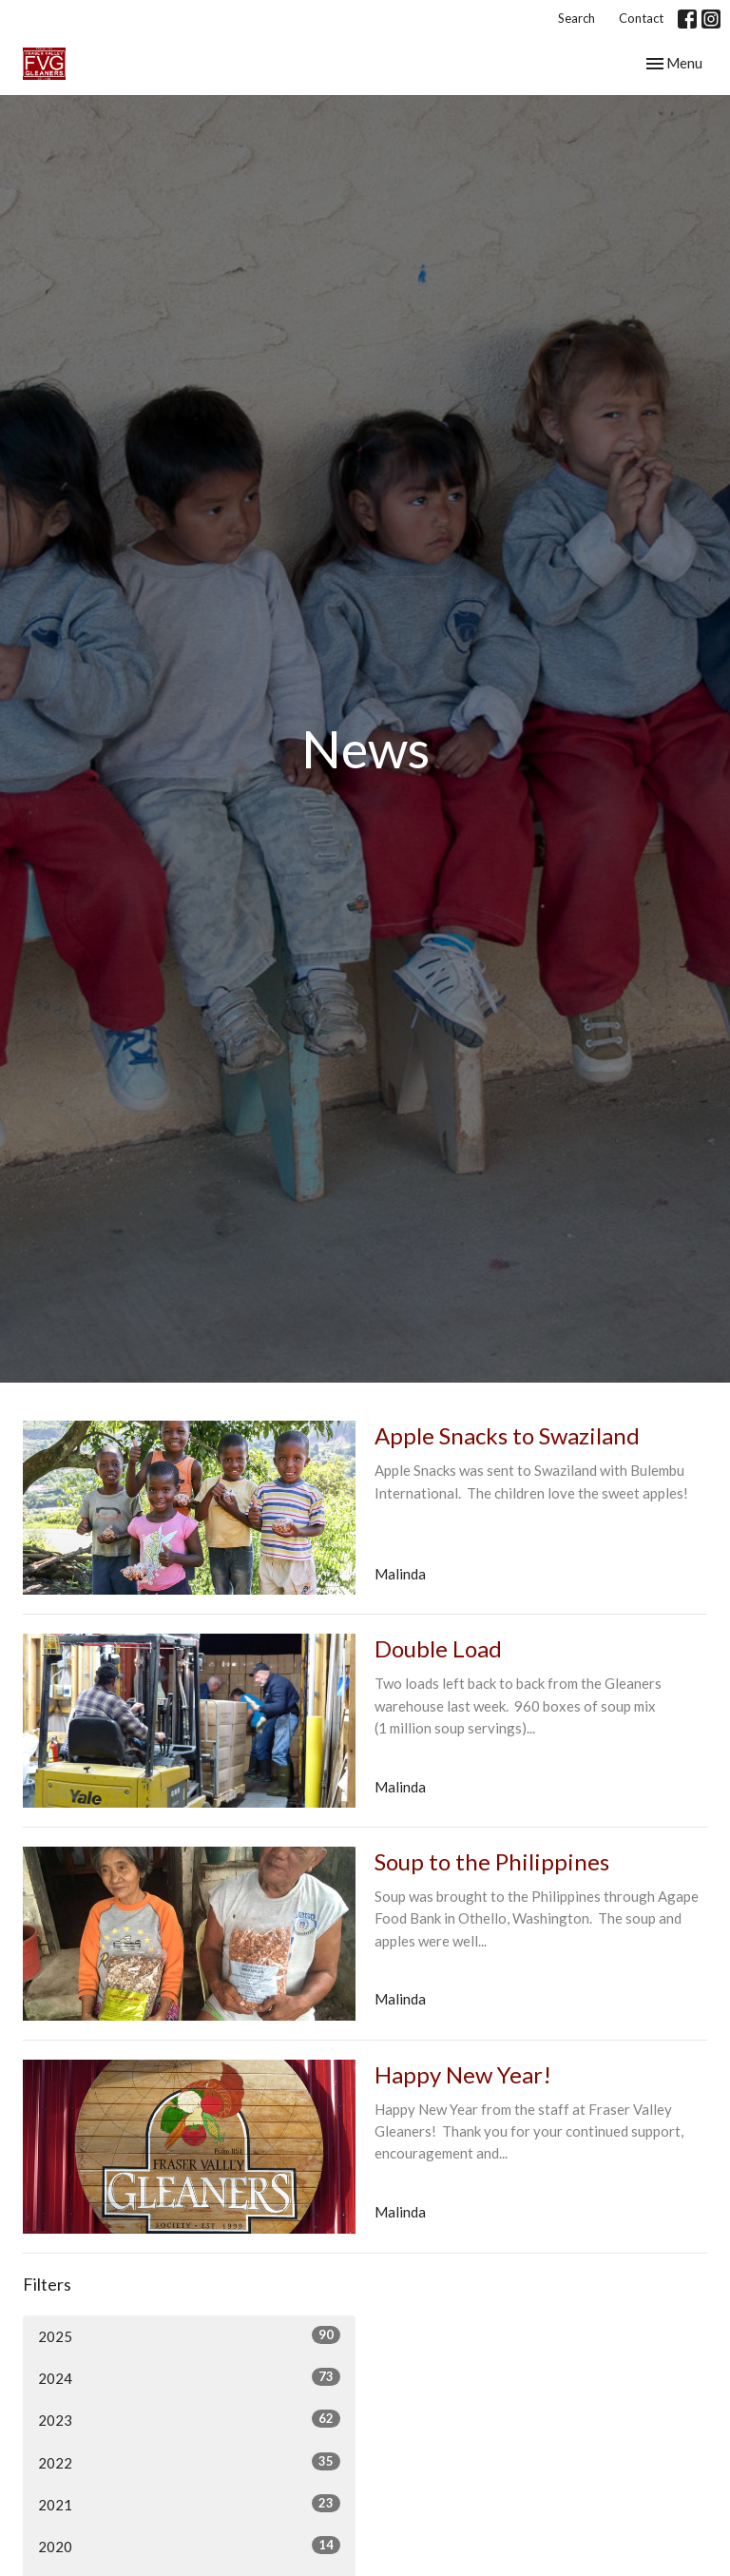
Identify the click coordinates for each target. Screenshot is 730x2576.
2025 (189, 2335)
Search (576, 18)
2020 (189, 2545)
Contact (641, 18)
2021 (189, 2503)
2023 (189, 2419)
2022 (189, 2461)
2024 (189, 2377)
